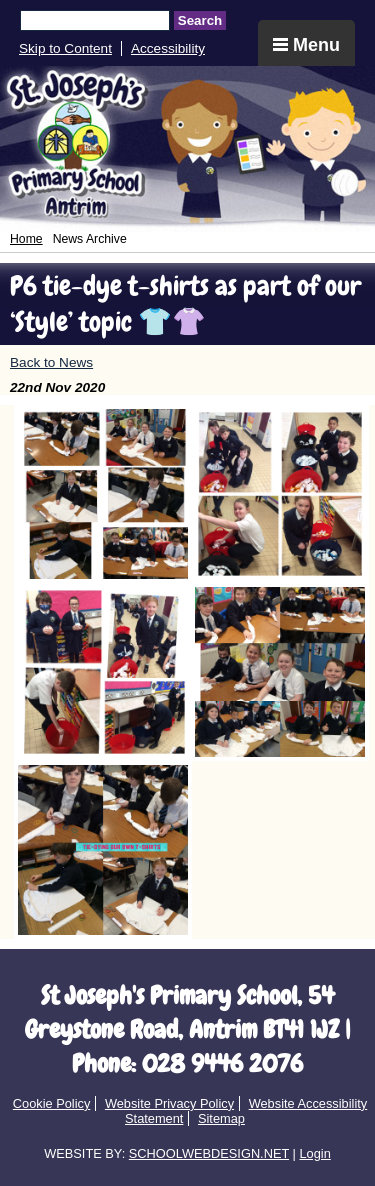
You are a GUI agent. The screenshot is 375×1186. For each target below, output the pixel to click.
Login (314, 1153)
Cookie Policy (52, 1103)
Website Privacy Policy (169, 1103)
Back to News (51, 362)
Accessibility (168, 48)
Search (200, 20)
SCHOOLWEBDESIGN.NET (209, 1153)
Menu (306, 45)
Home (26, 239)
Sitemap (221, 1118)
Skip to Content (65, 48)
